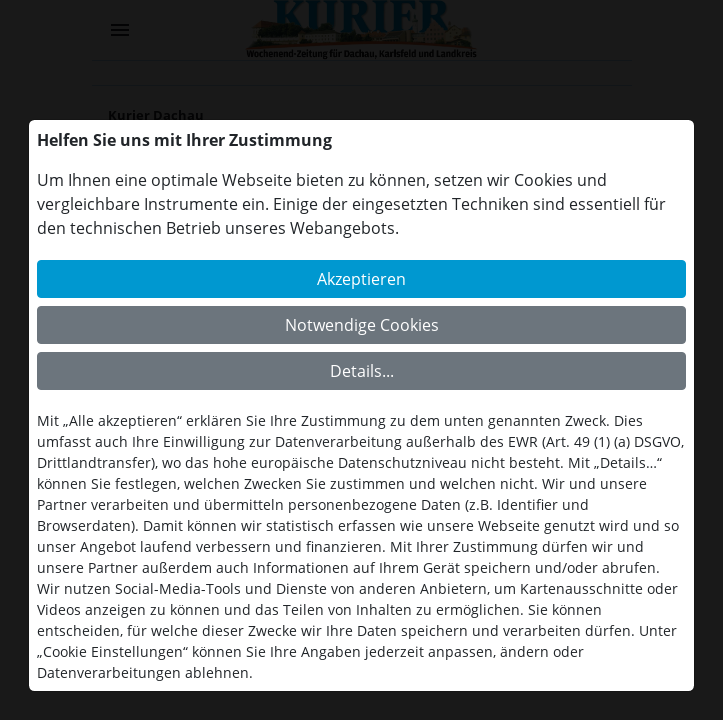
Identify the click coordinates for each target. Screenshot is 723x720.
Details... (362, 371)
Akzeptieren (361, 279)
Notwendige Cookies (362, 325)
